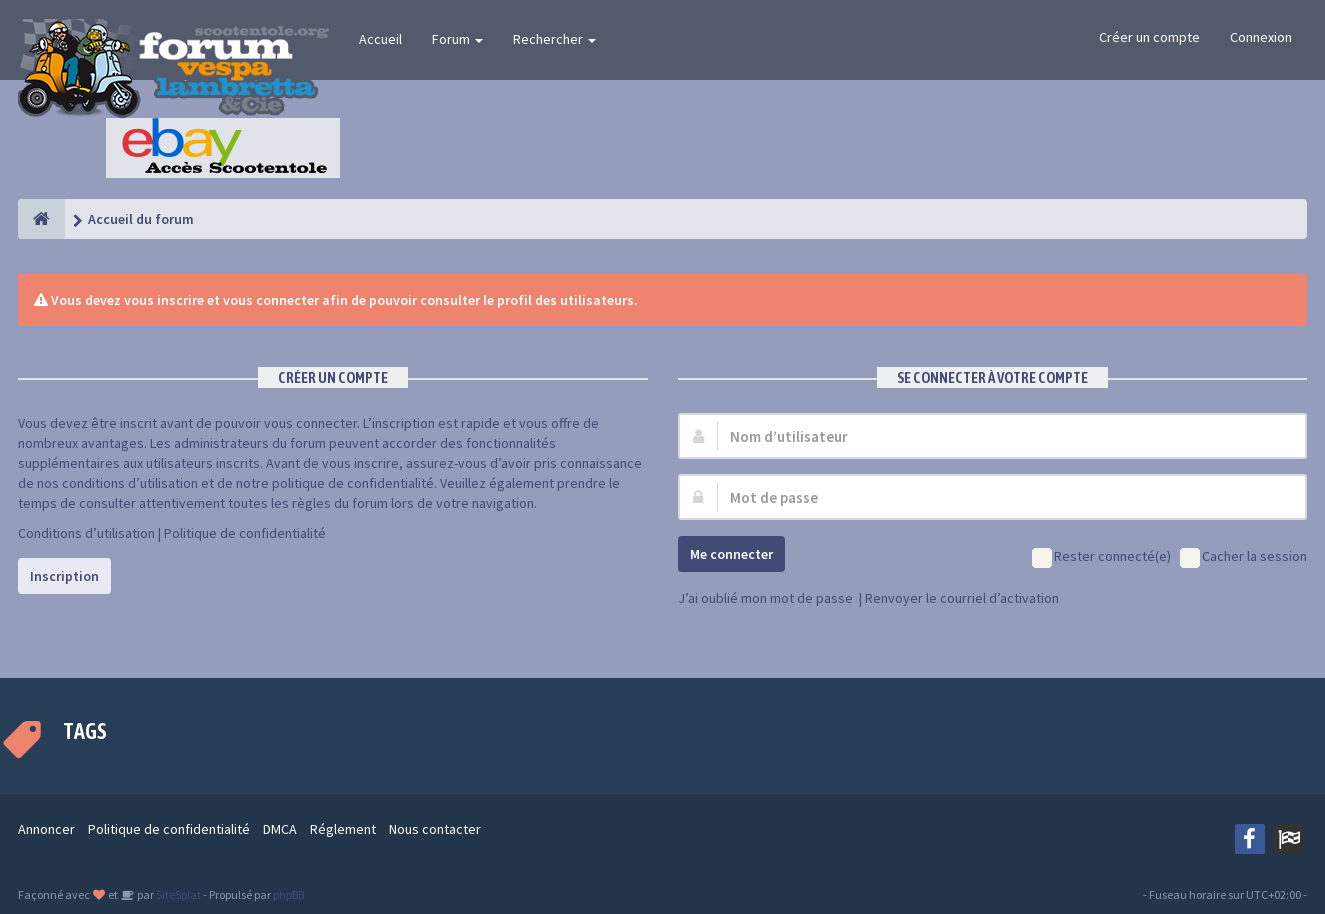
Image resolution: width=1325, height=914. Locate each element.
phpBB (288, 894)
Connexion (1261, 37)
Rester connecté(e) (1101, 557)
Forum (457, 39)
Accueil (380, 39)
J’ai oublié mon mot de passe (765, 598)
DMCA (280, 829)
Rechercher (554, 39)
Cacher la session (1243, 557)
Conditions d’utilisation (86, 533)
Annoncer (46, 829)
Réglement (343, 829)
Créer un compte (1149, 37)
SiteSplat (177, 894)
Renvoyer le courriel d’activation (962, 598)
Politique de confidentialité (245, 533)
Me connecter (731, 554)
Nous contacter (435, 829)
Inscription (64, 576)
